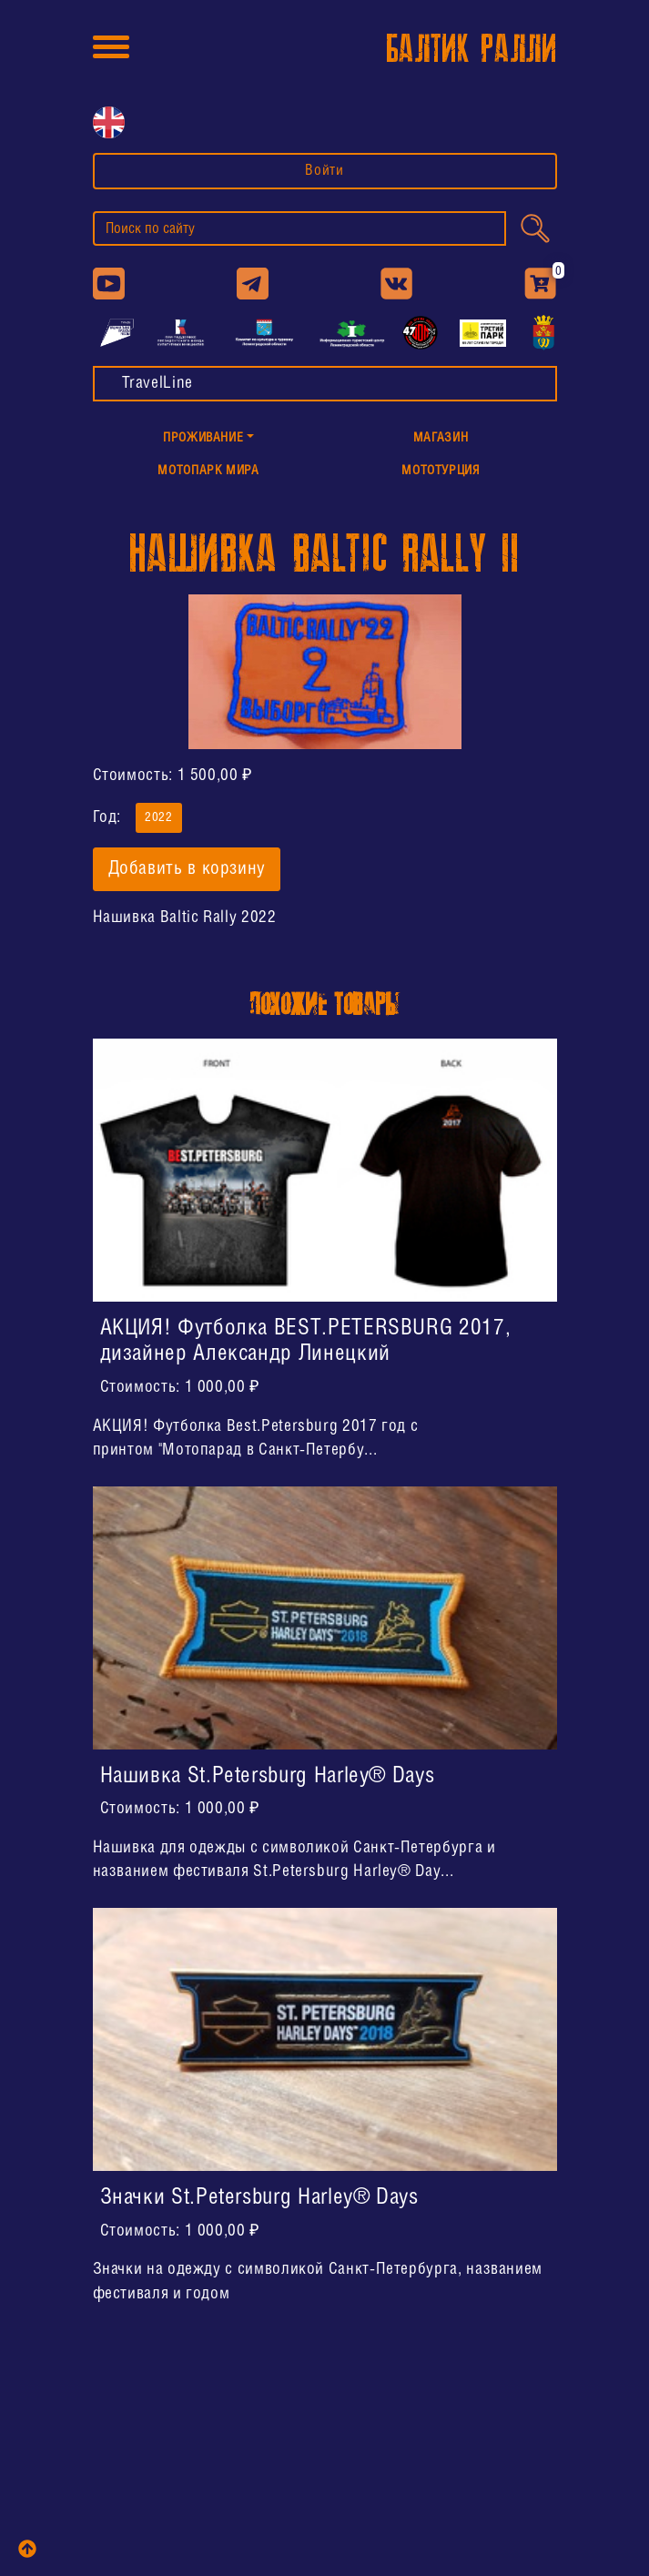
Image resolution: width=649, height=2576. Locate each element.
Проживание (203, 438)
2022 (159, 816)
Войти (324, 170)
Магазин (440, 438)
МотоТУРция (440, 471)
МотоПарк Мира (208, 471)
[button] (209, 439)
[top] (27, 2549)
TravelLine (157, 383)
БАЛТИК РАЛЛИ (471, 49)
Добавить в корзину (187, 869)
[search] (299, 228)
